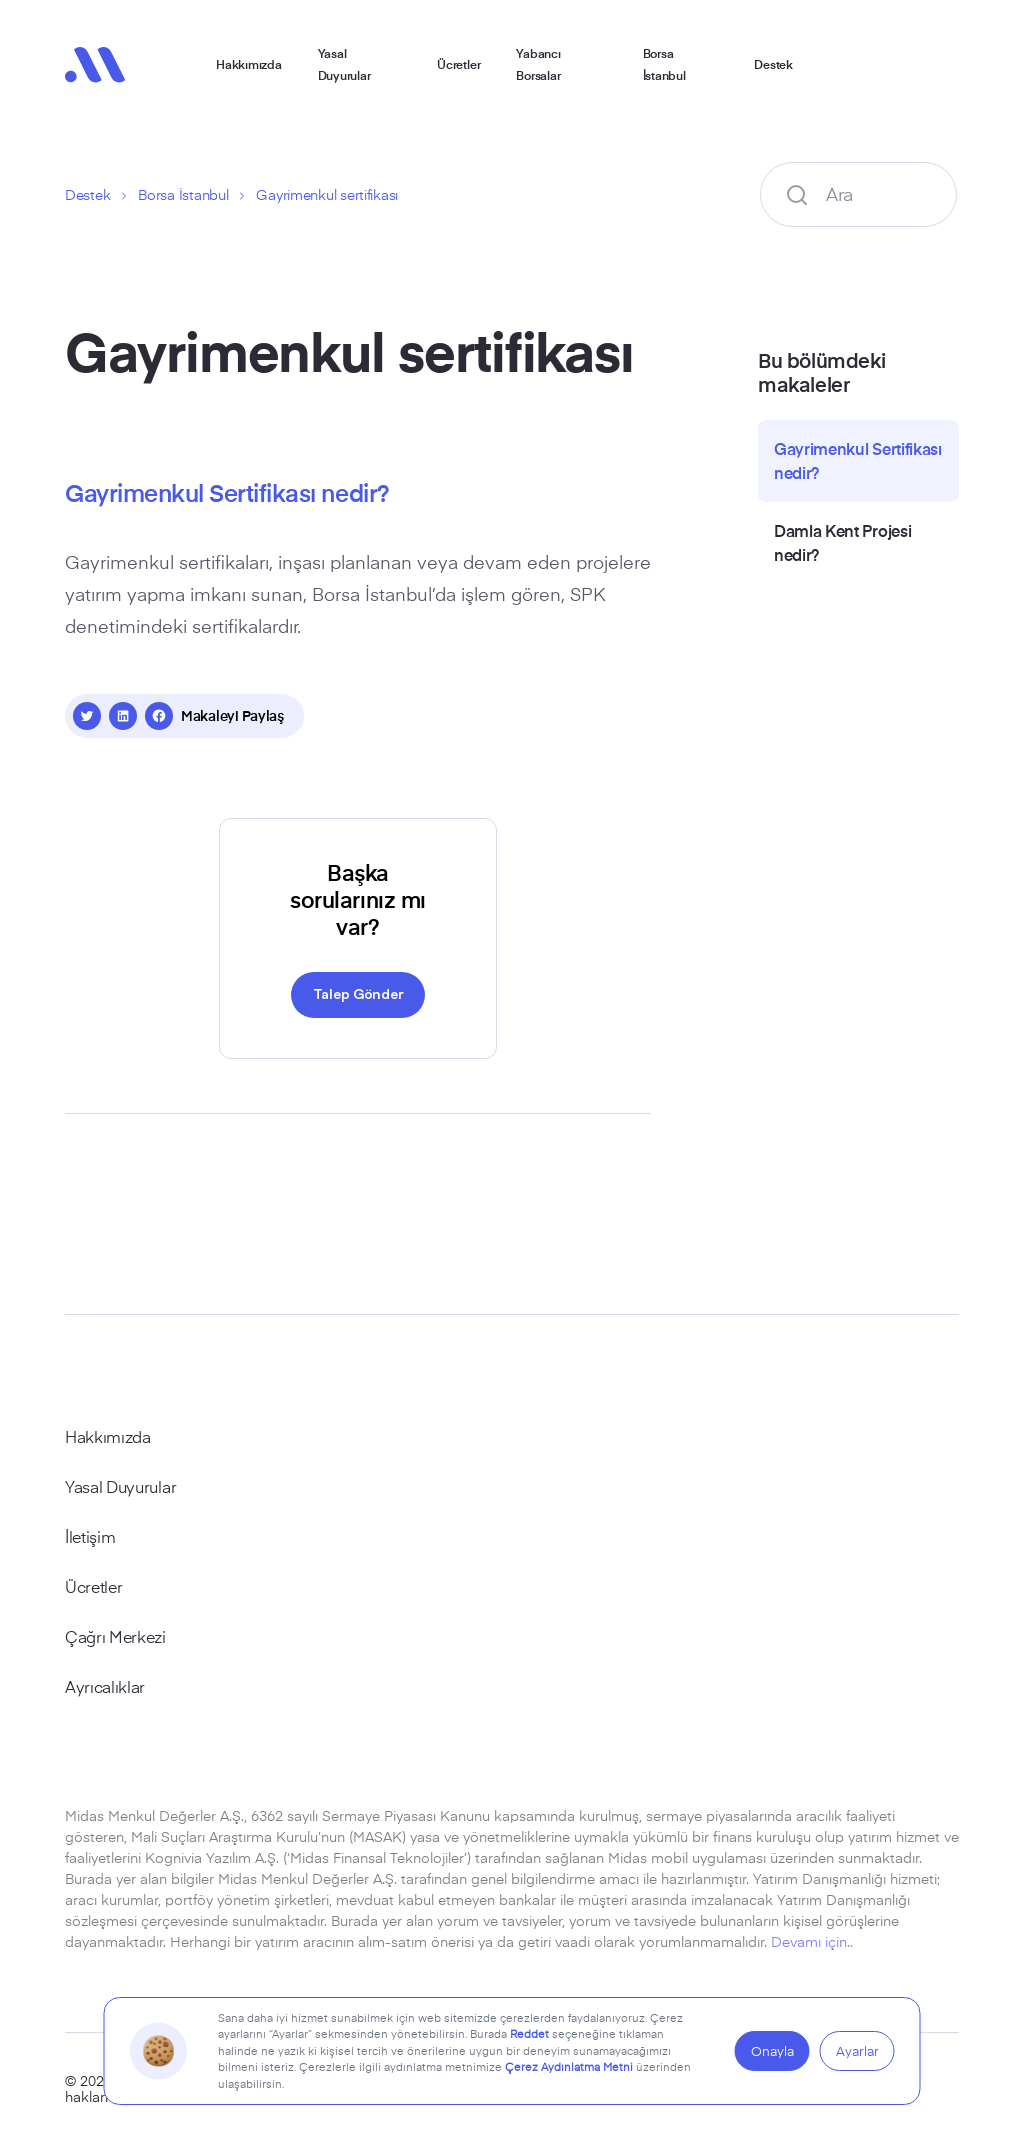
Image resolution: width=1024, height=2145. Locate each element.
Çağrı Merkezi (115, 1636)
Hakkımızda (249, 64)
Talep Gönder (358, 993)
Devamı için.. (812, 1941)
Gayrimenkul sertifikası (327, 194)
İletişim (90, 1536)
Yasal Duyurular (344, 64)
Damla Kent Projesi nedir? (842, 542)
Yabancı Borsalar (538, 64)
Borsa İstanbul (664, 64)
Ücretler (458, 64)
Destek (773, 64)
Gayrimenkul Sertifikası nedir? (858, 460)
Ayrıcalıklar (105, 1686)
